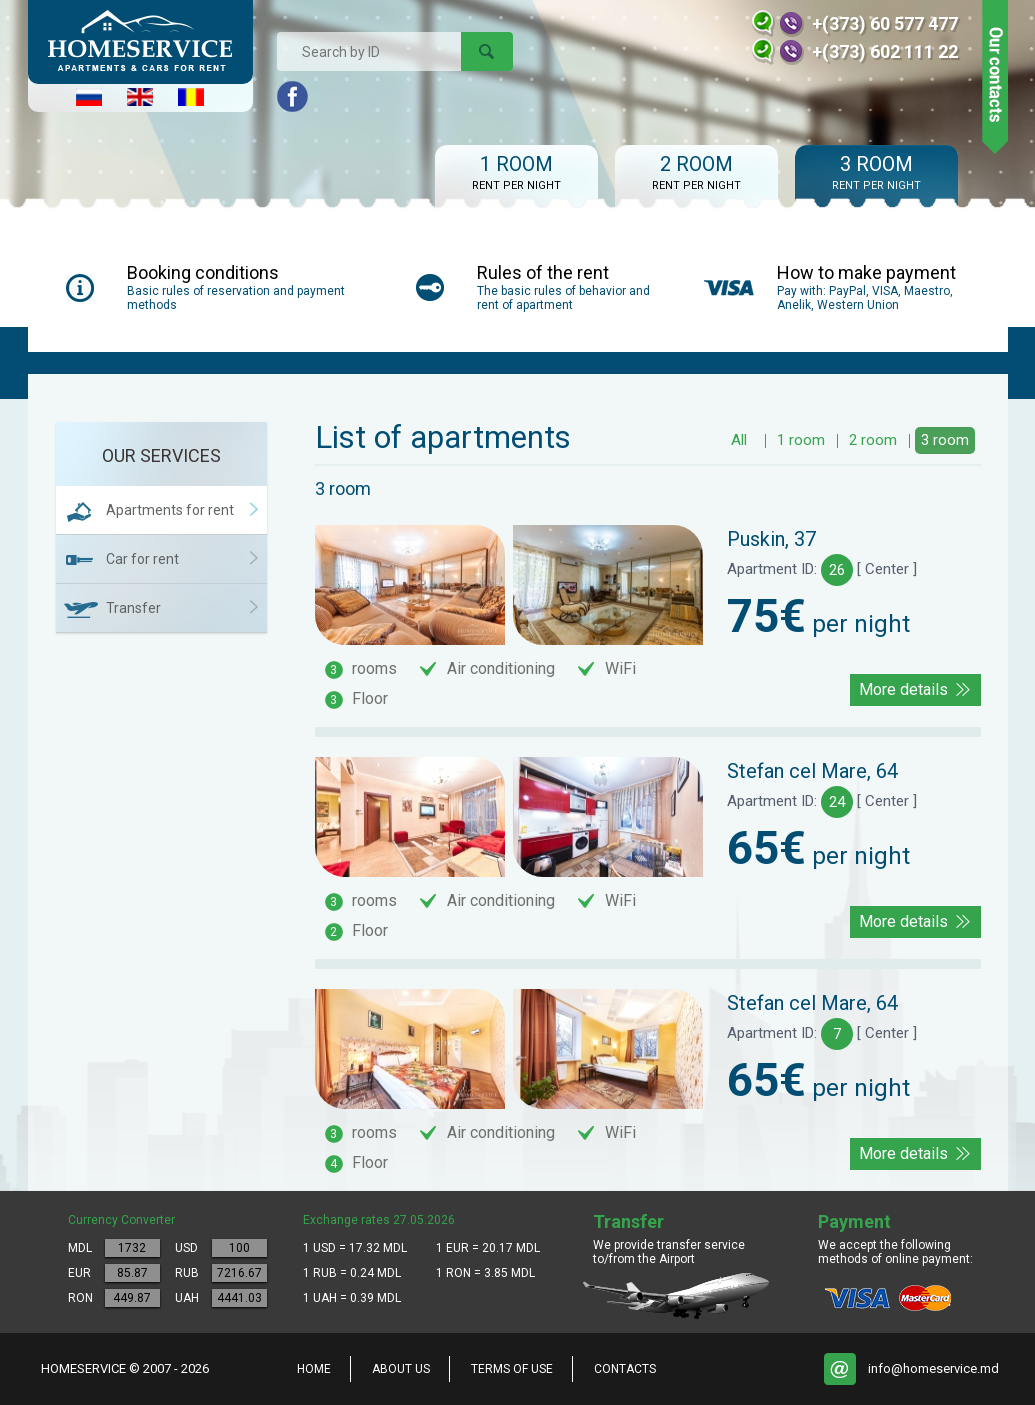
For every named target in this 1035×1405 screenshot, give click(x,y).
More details (903, 689)
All (739, 440)
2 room (873, 440)
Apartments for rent (170, 510)
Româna (191, 97)
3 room (945, 440)
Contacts (625, 1369)
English (140, 97)
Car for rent (142, 559)
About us (401, 1369)
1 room (801, 440)
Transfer (133, 608)
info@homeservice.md (933, 1368)
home (314, 1369)
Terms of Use (512, 1369)
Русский (89, 97)
